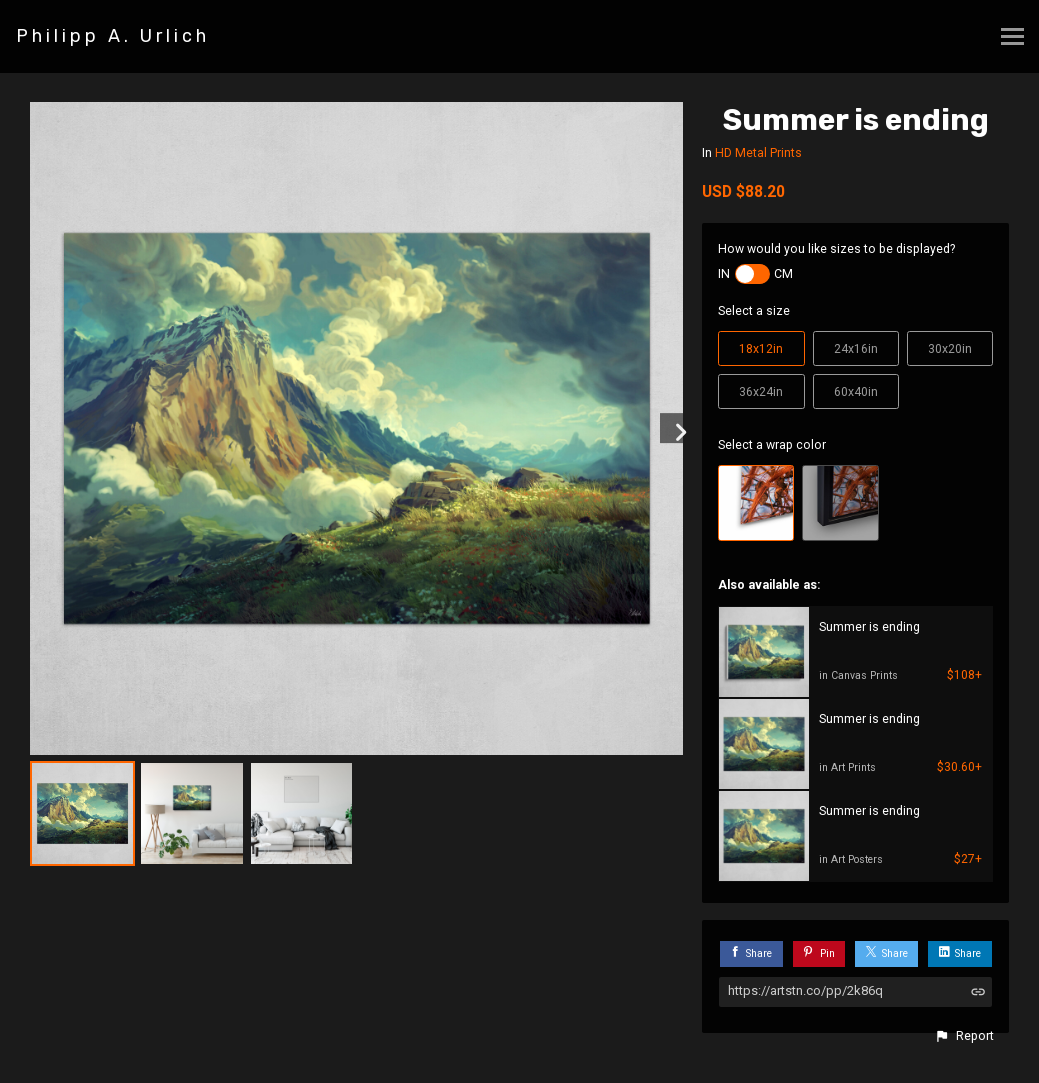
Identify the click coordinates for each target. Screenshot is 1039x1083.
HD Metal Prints (758, 153)
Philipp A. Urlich (113, 36)
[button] (964, 1036)
